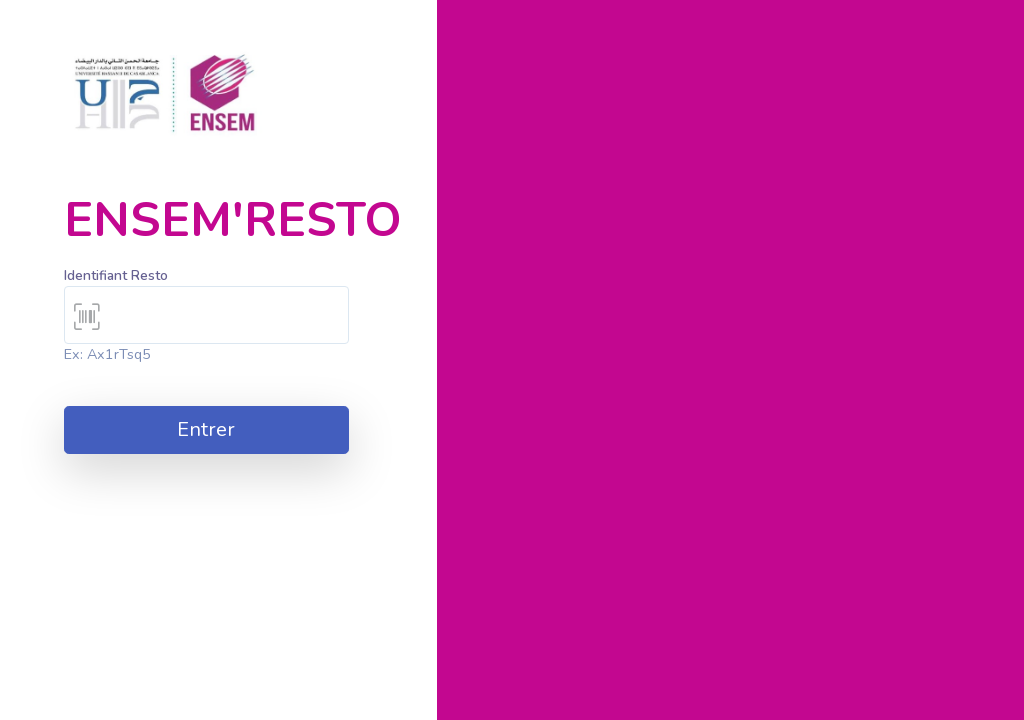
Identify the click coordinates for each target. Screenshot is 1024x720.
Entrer (206, 429)
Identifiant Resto (116, 275)
